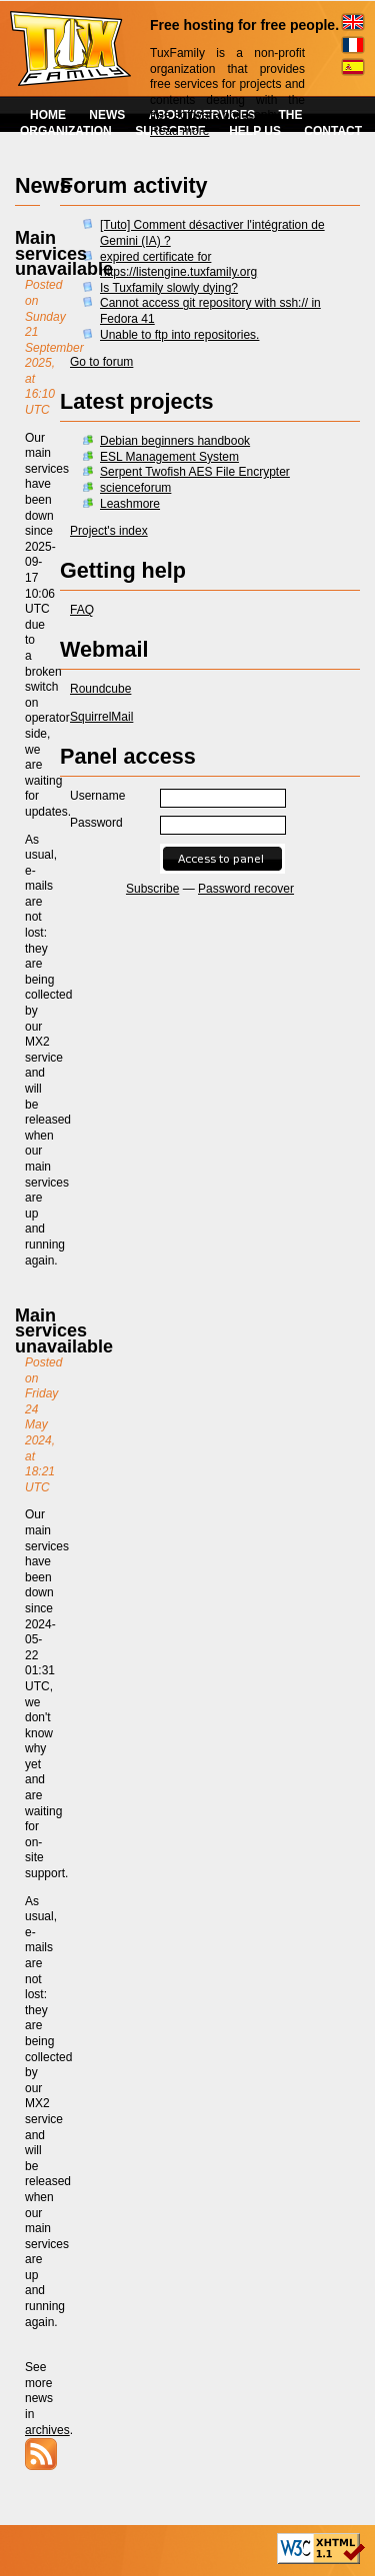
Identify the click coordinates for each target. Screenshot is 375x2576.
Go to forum (101, 362)
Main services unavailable (64, 253)
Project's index (109, 531)
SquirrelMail (101, 717)
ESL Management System (169, 457)
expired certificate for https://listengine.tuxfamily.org (178, 265)
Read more (179, 131)
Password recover (246, 889)
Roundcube (100, 689)
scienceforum (135, 488)
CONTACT (333, 131)
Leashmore (130, 504)
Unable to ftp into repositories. (179, 335)
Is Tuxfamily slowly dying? (169, 288)
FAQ (82, 610)
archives (47, 2430)
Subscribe (152, 889)
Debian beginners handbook (175, 441)
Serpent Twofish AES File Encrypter (195, 472)
